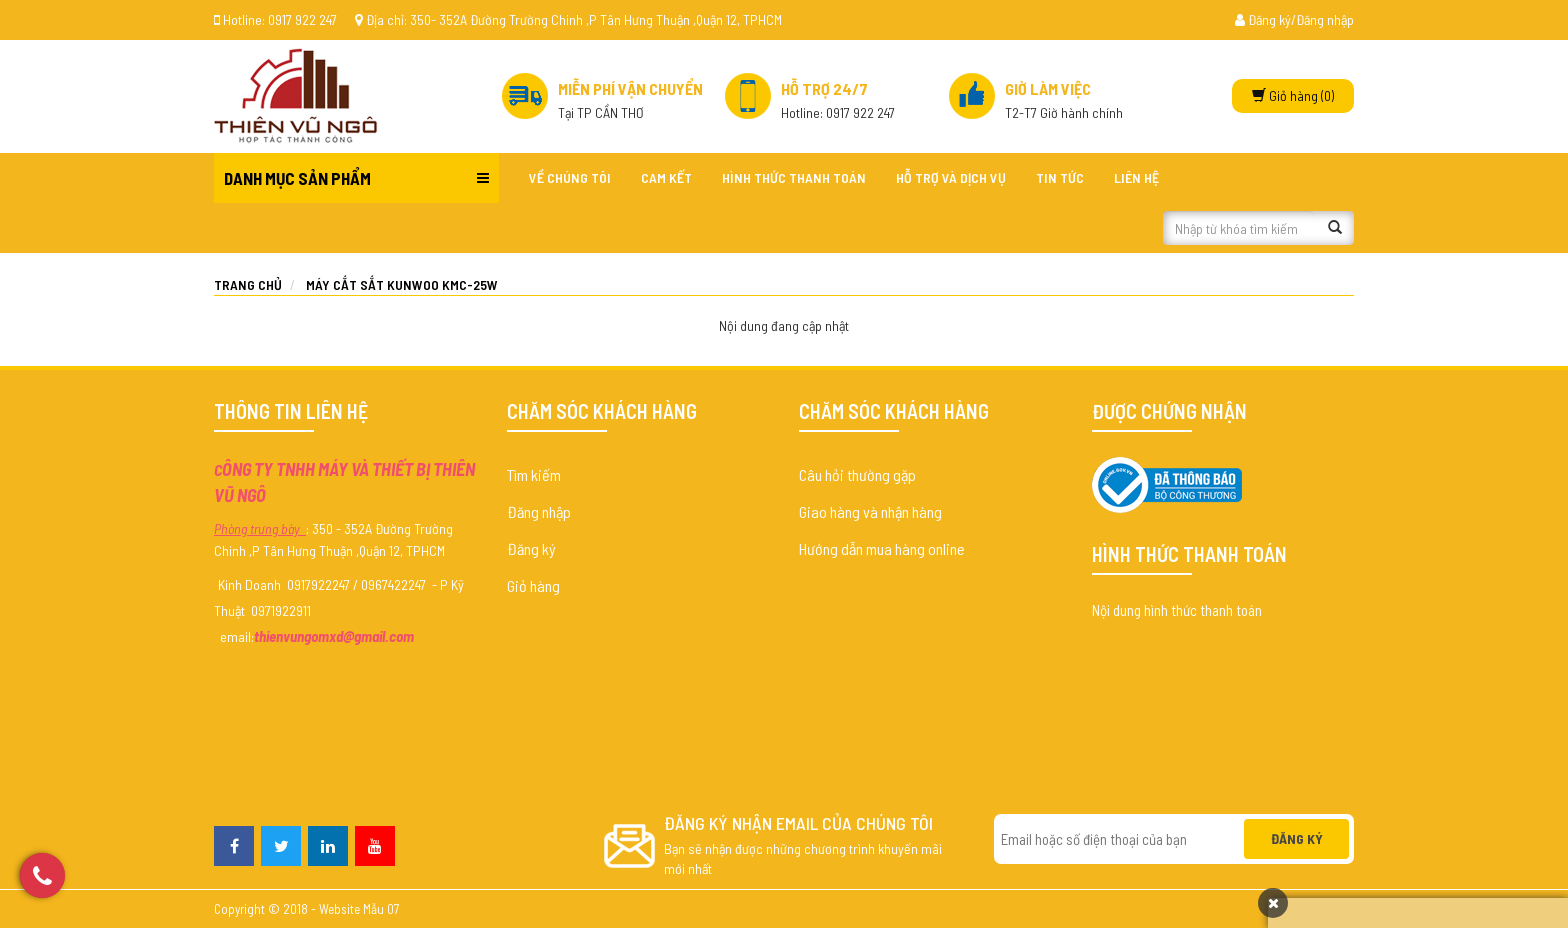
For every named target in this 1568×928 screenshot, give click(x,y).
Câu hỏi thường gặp (857, 474)
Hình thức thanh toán (794, 177)
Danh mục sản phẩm (297, 178)
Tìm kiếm (534, 474)
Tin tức (1060, 177)
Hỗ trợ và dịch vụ (951, 177)
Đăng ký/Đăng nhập (1294, 19)
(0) (1293, 95)
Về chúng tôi (570, 177)
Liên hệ (1136, 177)
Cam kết (666, 177)
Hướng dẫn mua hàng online (882, 548)
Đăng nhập (539, 511)
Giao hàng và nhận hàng (870, 511)
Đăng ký (531, 548)
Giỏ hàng (533, 585)
